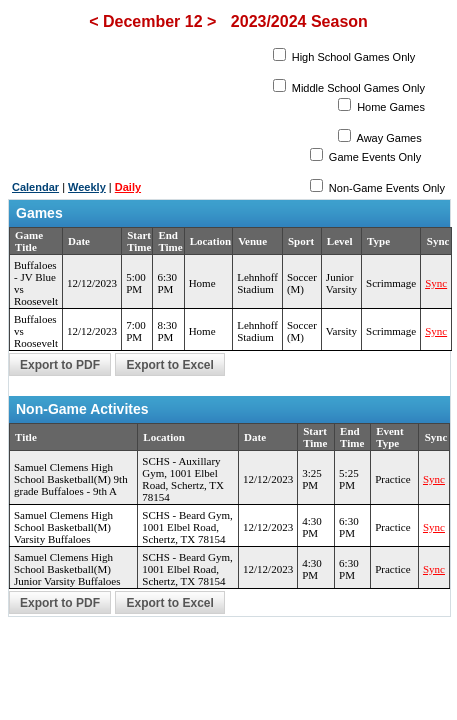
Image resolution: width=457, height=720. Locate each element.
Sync (436, 283)
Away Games (388, 138)
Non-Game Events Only (385, 188)
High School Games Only (352, 57)
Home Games (389, 107)
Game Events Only (373, 157)
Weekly (87, 187)
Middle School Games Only (357, 88)
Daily (128, 187)
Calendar (35, 187)
